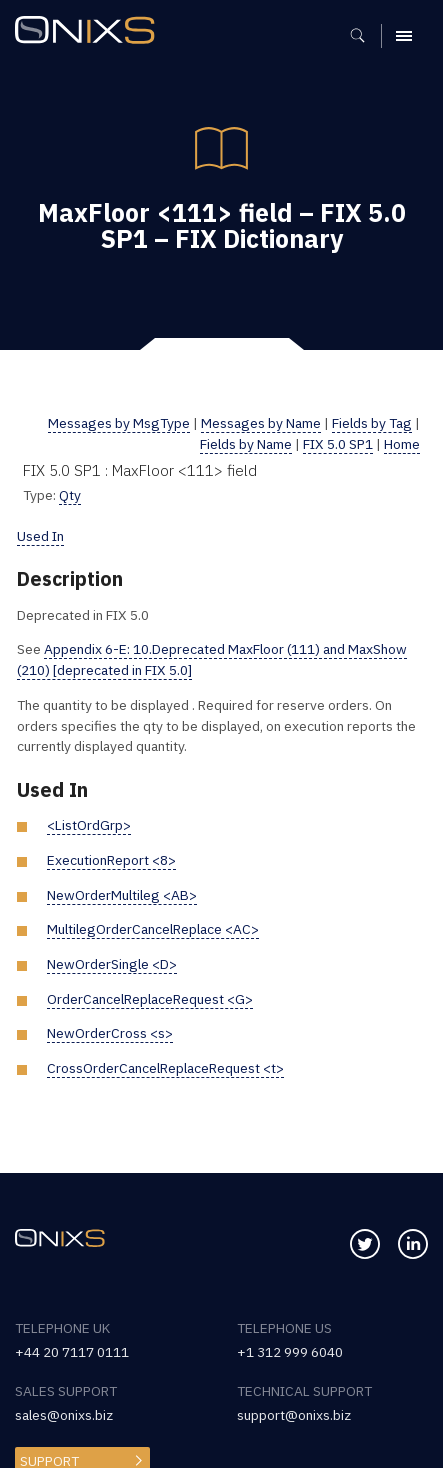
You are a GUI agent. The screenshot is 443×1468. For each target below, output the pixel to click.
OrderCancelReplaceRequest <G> (150, 999)
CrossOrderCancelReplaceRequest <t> (165, 1068)
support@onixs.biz (294, 1415)
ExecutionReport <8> (111, 860)
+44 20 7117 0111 (72, 1352)
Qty (70, 495)
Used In (40, 536)
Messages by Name (261, 423)
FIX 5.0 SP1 (338, 444)
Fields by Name (246, 444)
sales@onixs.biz (64, 1415)
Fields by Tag (372, 423)
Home (402, 444)
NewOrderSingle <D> (112, 964)
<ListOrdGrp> (89, 825)
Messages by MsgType (119, 423)
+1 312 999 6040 (290, 1352)
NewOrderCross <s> (110, 1033)
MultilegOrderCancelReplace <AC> (153, 929)
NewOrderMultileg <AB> (122, 895)
